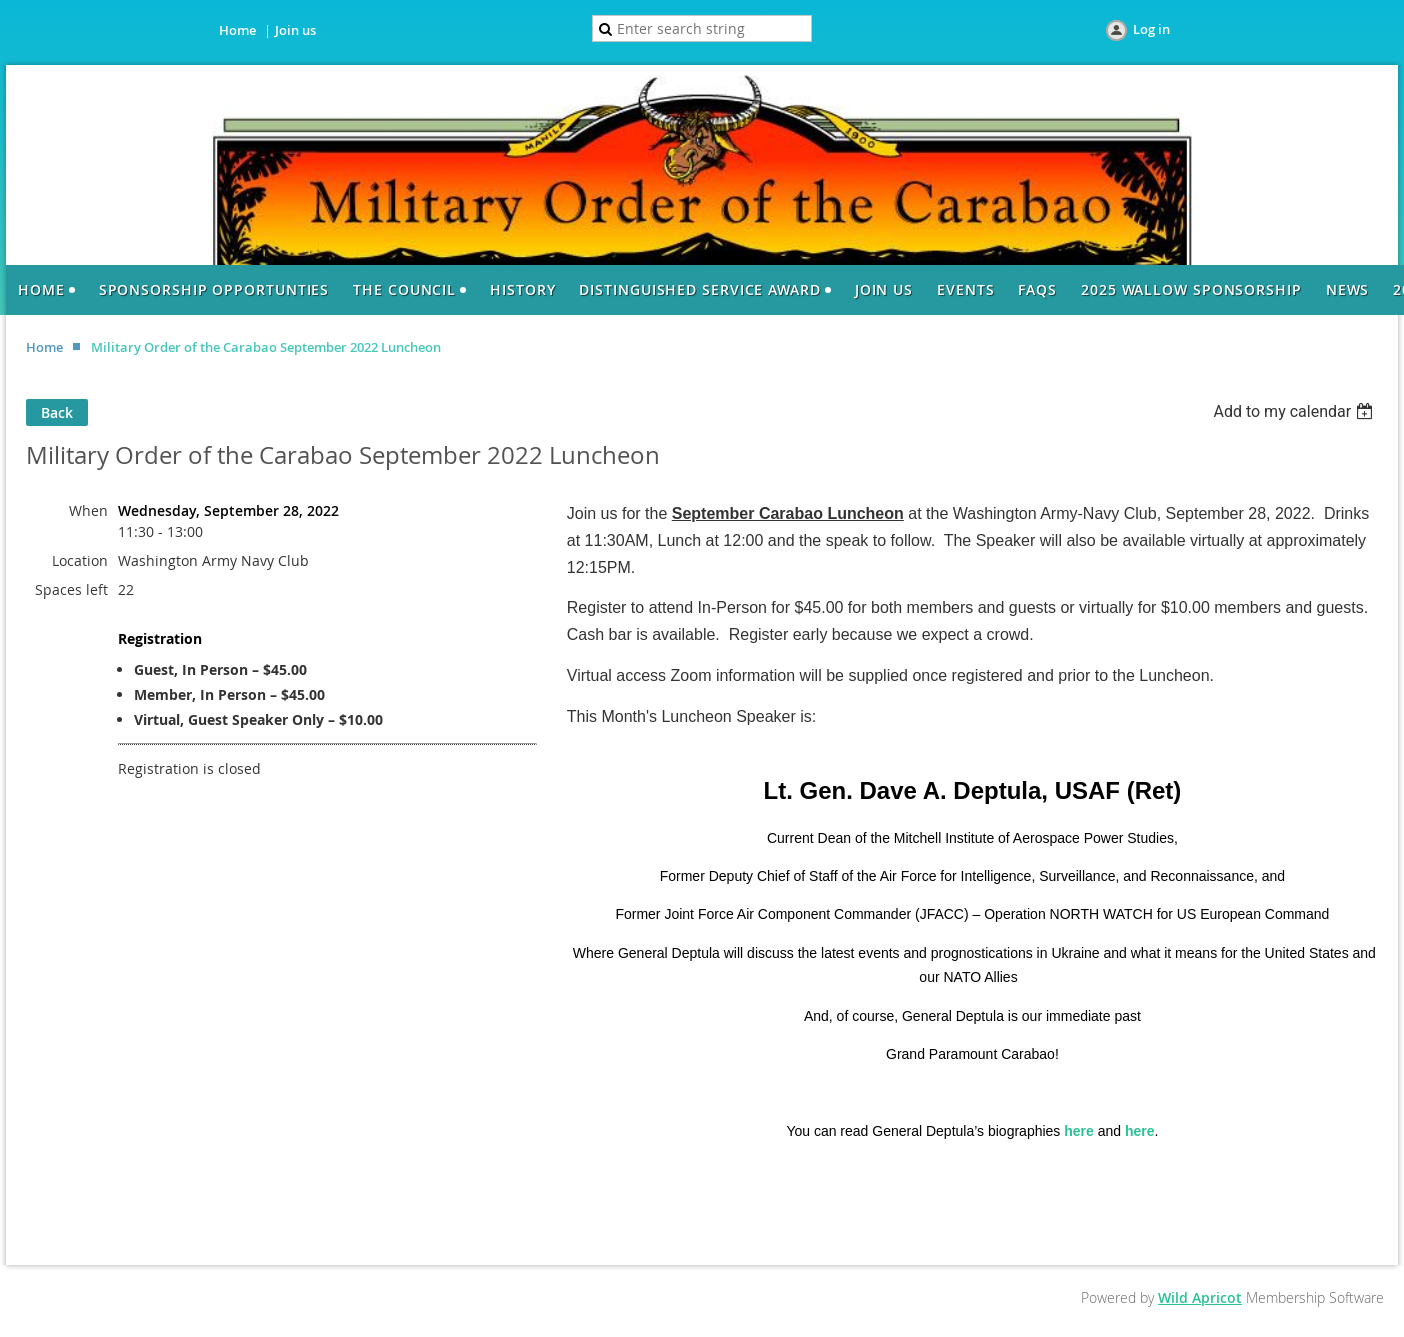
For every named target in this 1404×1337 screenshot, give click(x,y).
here (1079, 1131)
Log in (1151, 29)
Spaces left (71, 589)
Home (237, 30)
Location (80, 560)
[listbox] (1295, 411)
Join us (295, 30)
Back (57, 412)
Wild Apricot (1200, 1297)
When (88, 510)
